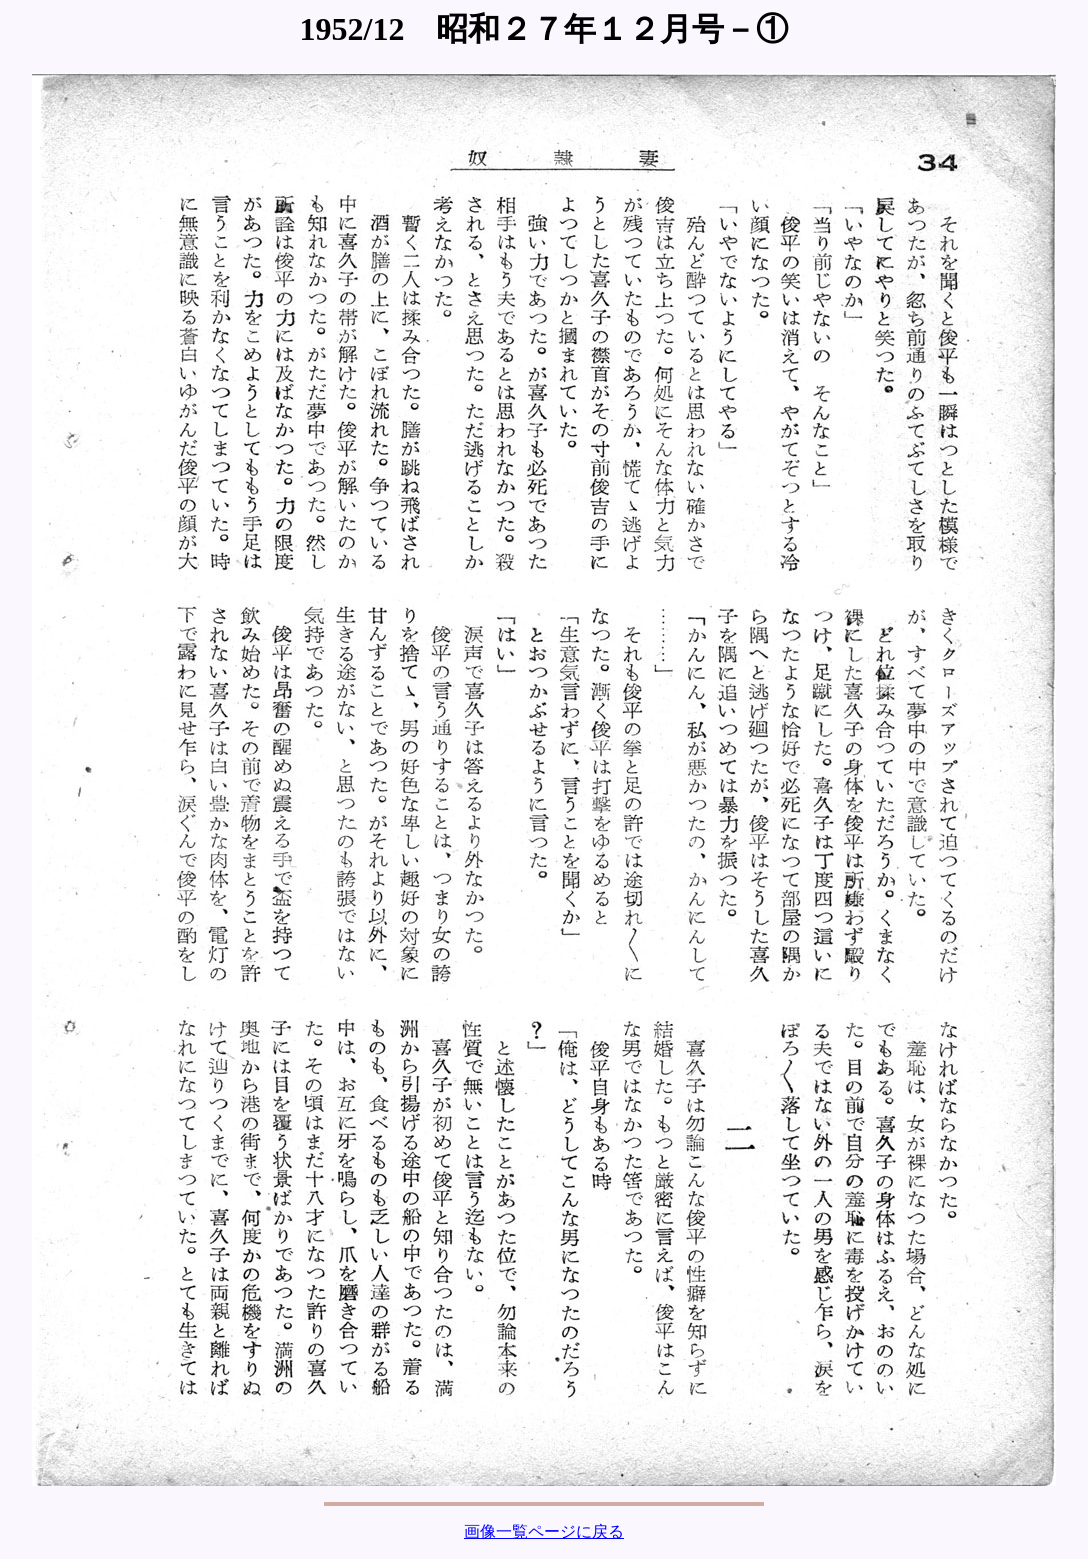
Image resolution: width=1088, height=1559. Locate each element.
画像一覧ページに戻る (544, 1531)
